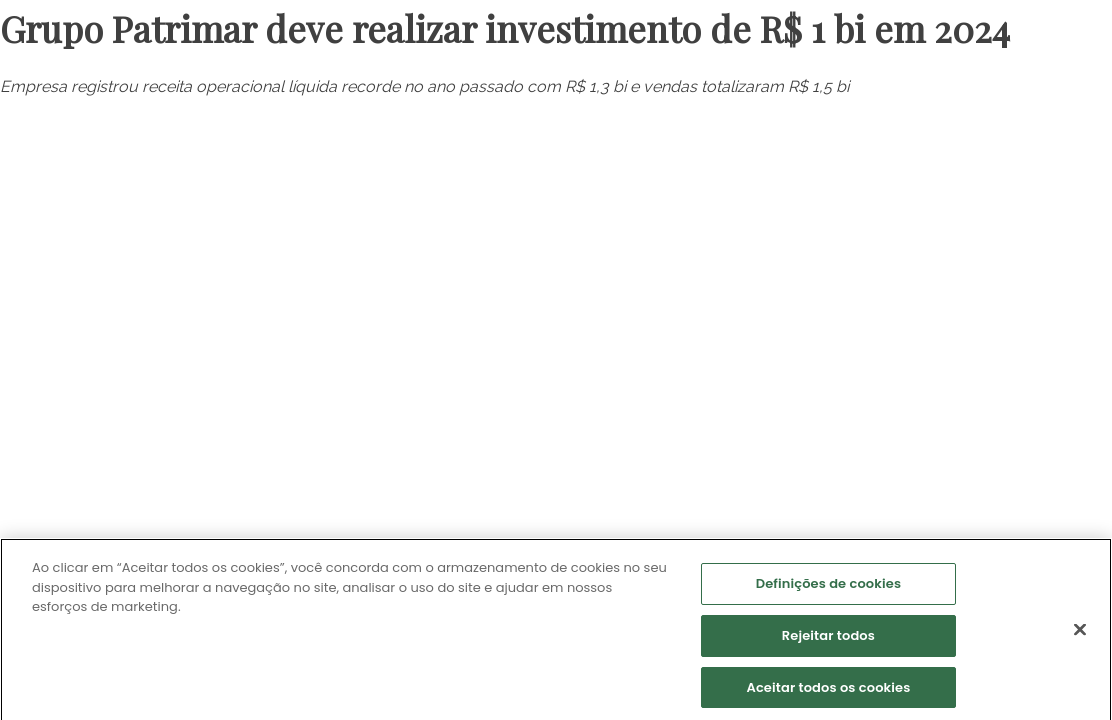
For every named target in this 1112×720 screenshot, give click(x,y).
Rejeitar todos (828, 637)
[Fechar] (1080, 632)
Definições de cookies (828, 586)
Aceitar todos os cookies (828, 689)
